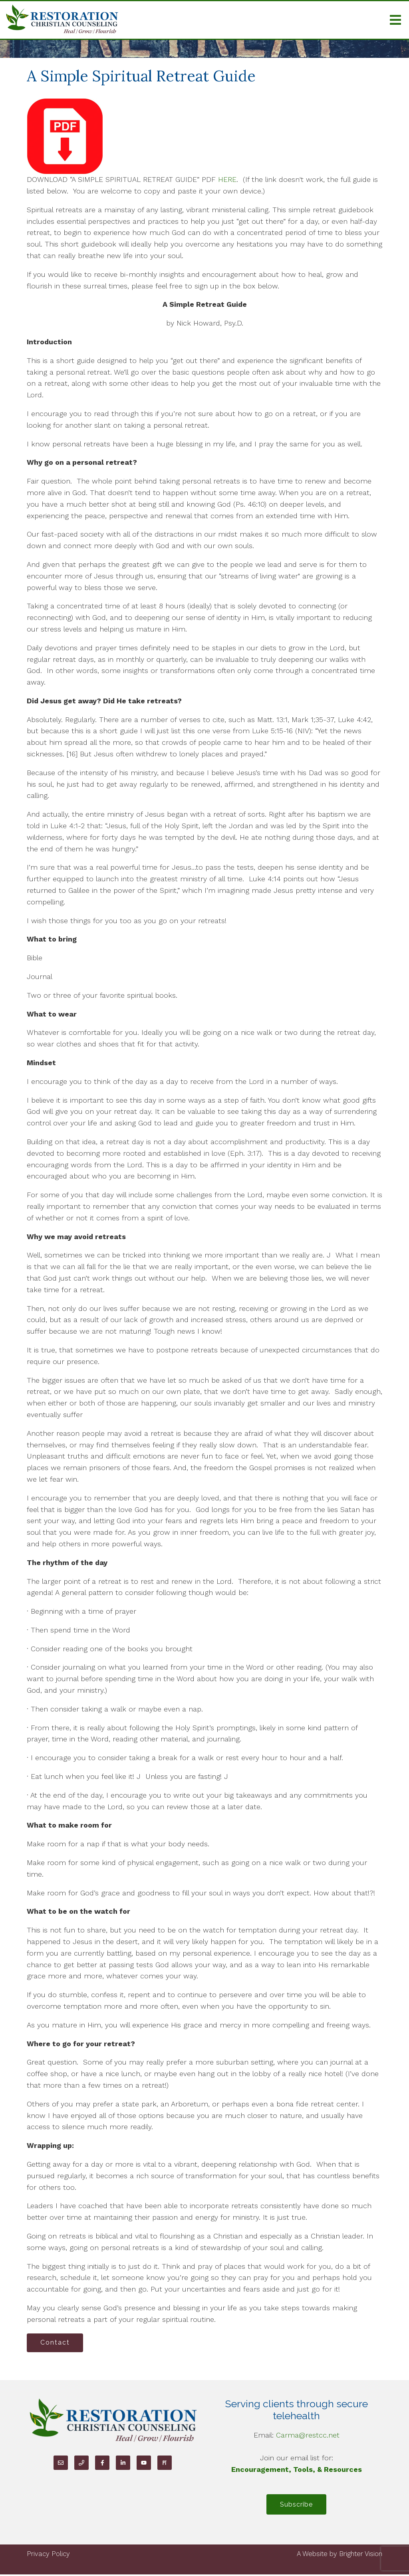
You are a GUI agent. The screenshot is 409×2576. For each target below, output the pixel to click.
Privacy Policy (48, 2556)
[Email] (61, 2463)
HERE (227, 179)
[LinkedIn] (123, 2463)
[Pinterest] (164, 2463)
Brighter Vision (360, 2556)
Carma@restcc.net (308, 2436)
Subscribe (296, 2505)
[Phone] (81, 2463)
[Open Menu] (395, 20)
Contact (56, 2343)
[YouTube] (144, 2463)
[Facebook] (102, 2463)
